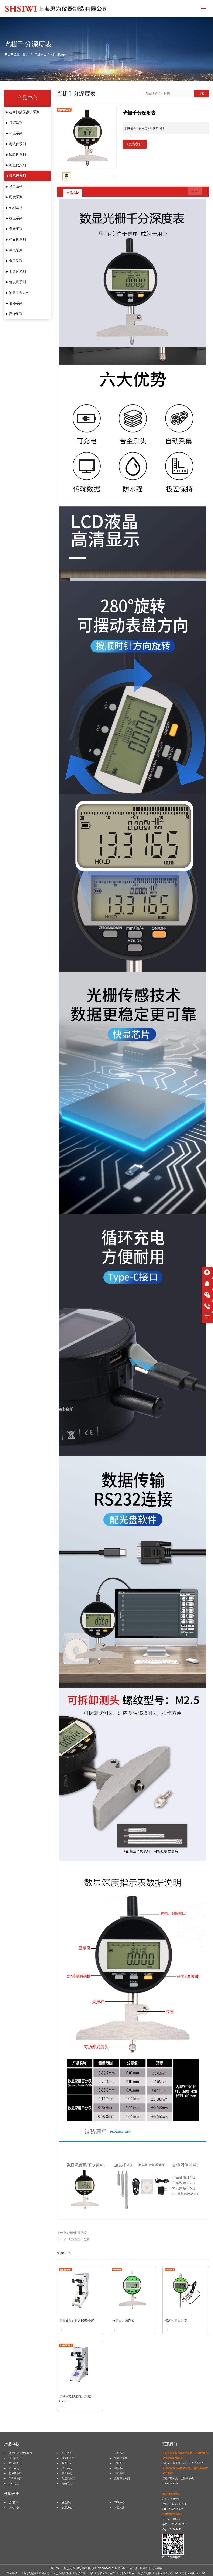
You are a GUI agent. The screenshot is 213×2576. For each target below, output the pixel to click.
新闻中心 (14, 2507)
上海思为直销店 (125, 2573)
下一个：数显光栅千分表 (73, 2239)
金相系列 (16, 208)
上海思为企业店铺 (104, 2573)
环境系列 (16, 133)
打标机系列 (17, 240)
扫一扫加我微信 (171, 2557)
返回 (192, 192)
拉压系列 (16, 218)
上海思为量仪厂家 (82, 2573)
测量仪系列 (17, 165)
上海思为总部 (143, 2573)
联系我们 (134, 144)
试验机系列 (17, 155)
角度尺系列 (17, 282)
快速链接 (11, 2494)
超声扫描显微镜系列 (24, 112)
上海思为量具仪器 (61, 2573)
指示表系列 (58, 54)
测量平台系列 (19, 293)
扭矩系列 (16, 123)
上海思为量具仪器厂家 (165, 2573)
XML (124, 2568)
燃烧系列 (16, 314)
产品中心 (40, 54)
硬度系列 (16, 197)
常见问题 (119, 2507)
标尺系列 (16, 250)
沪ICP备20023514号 (108, 2568)
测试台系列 (17, 144)
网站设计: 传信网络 (151, 2568)
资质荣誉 (67, 2502)
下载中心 (119, 2502)
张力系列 (16, 186)
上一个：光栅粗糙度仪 (72, 2232)
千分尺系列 (17, 271)
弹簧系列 (16, 229)
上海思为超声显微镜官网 (35, 2573)
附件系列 (16, 303)
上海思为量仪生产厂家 (192, 2573)
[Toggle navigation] (203, 8)
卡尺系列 (16, 261)
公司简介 (14, 2502)
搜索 (201, 93)
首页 (25, 54)
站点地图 (133, 2568)
